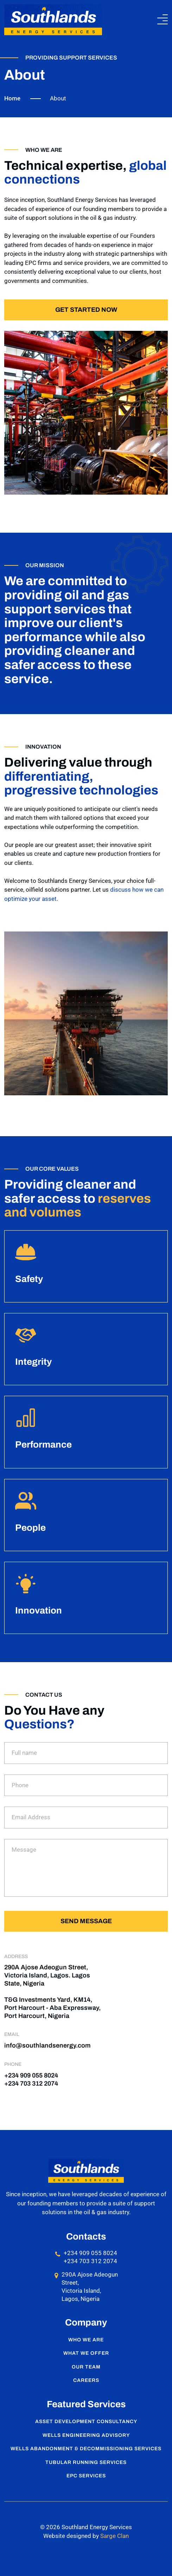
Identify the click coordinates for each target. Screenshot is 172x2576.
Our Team (86, 2367)
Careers (86, 2380)
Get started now (86, 309)
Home (12, 98)
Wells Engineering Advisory (86, 2435)
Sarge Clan (114, 2535)
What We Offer (86, 2353)
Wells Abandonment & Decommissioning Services (86, 2448)
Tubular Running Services (86, 2462)
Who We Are (86, 2339)
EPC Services (86, 2475)
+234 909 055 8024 (31, 2075)
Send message (86, 1921)
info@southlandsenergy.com (47, 2045)
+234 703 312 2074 (31, 2083)
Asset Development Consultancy (86, 2421)
